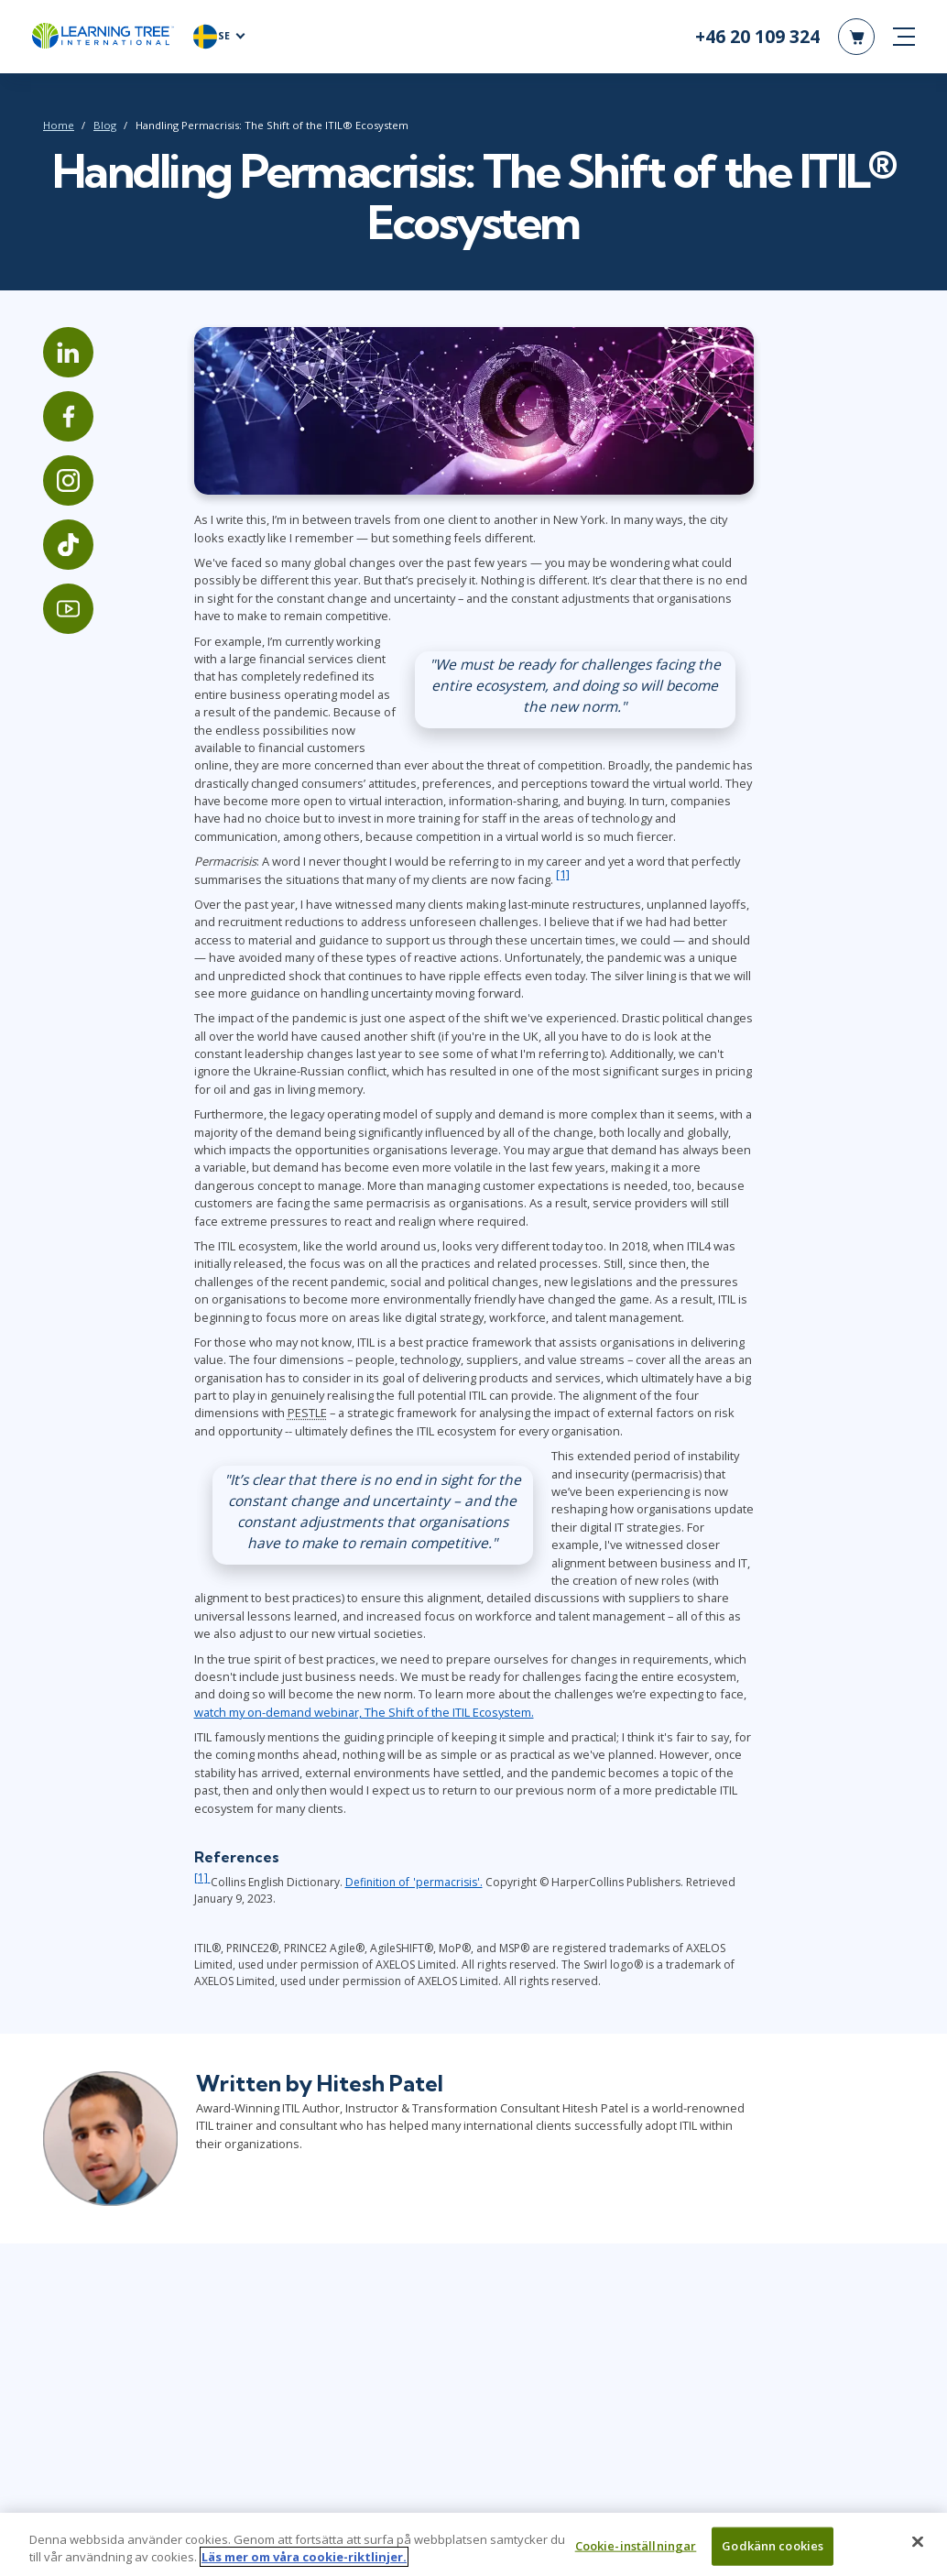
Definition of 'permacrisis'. (414, 1882)
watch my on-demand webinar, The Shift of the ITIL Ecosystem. (364, 1712)
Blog (104, 125)
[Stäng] (918, 2549)
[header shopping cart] (856, 36)
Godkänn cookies (772, 2553)
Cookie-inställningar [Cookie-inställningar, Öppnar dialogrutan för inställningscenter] (636, 2553)
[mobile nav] (904, 36)
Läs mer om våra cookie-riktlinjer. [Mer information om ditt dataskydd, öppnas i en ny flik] (304, 2565)
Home (58, 125)
